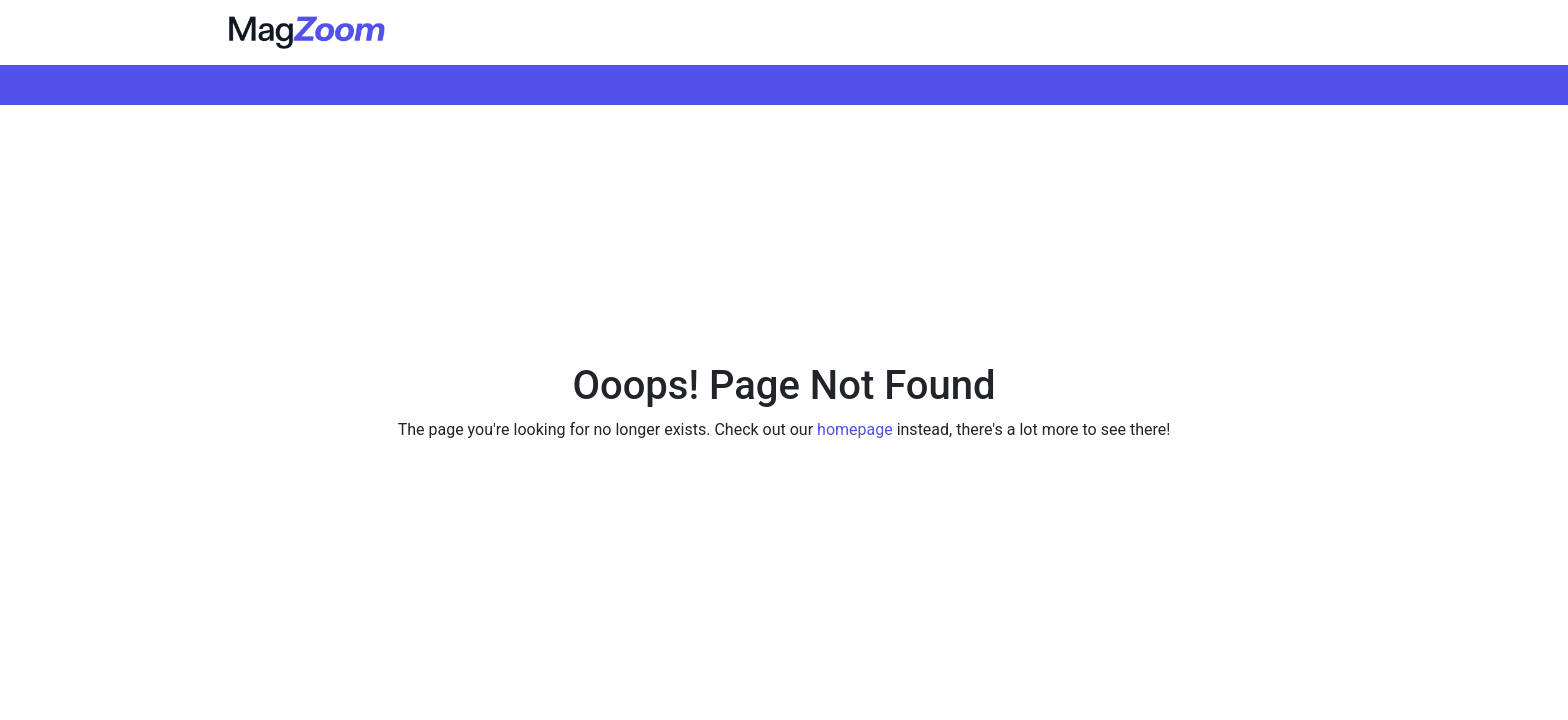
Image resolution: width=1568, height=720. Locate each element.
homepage (855, 429)
